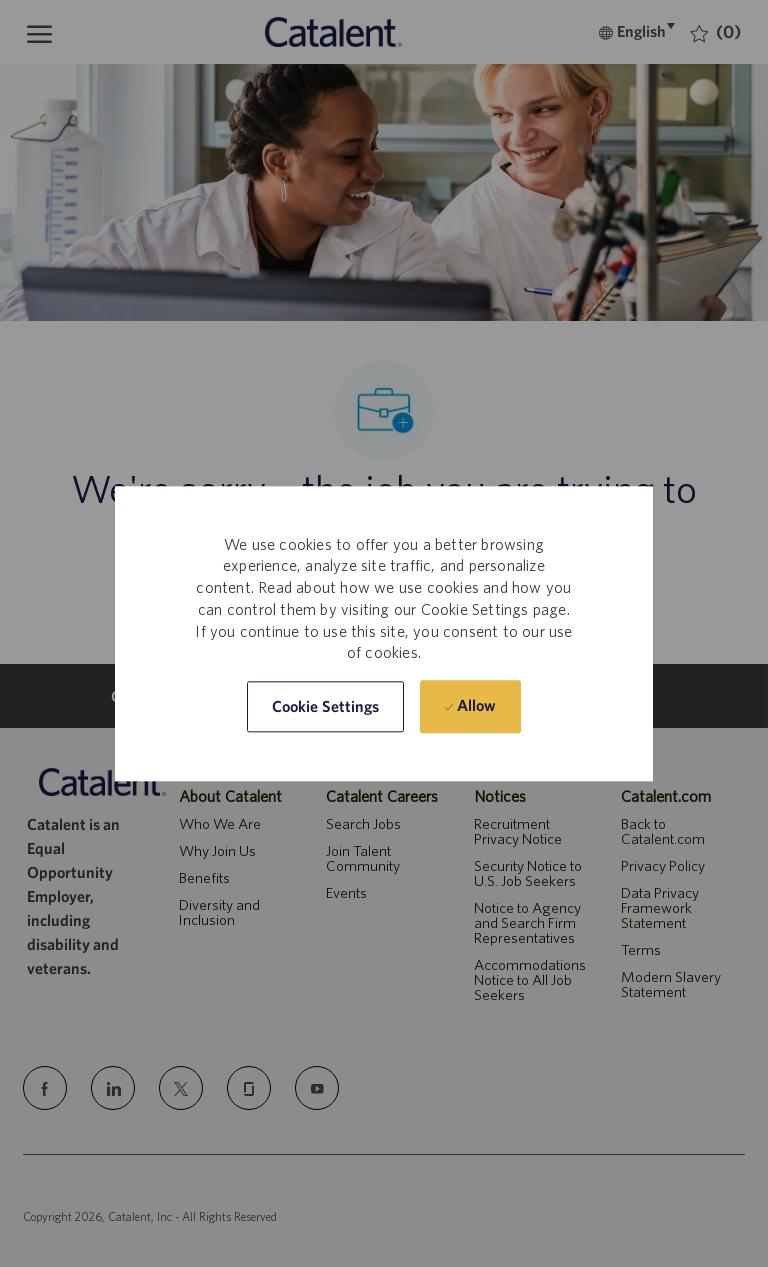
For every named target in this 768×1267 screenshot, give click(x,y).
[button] (326, 706)
